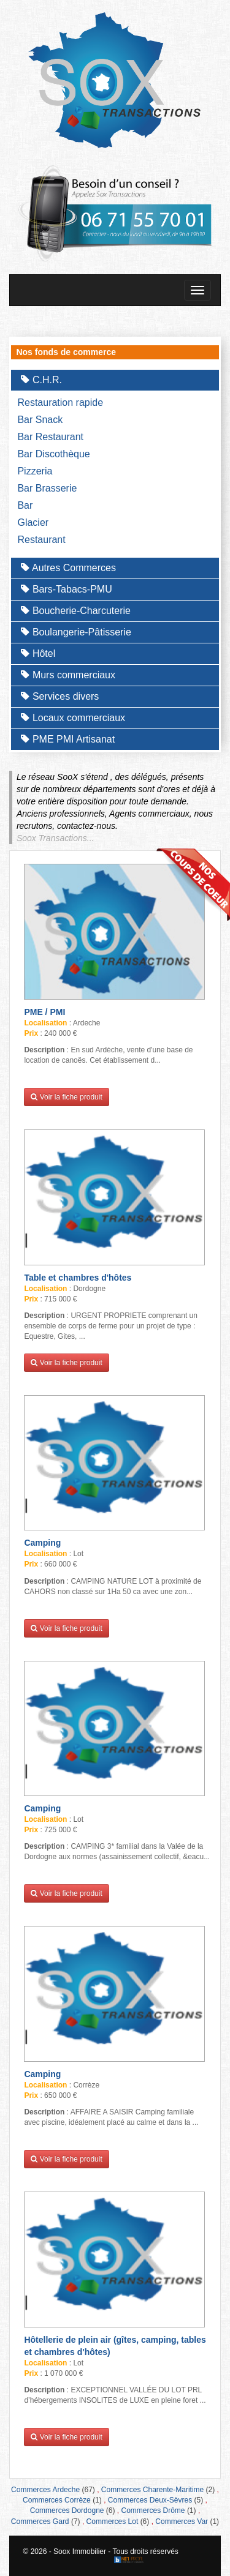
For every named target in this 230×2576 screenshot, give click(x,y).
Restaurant (41, 539)
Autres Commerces (68, 568)
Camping (42, 1543)
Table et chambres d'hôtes (77, 1277)
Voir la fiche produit (66, 1097)
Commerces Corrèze (57, 2500)
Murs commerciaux (68, 675)
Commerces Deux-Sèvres (150, 2500)
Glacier (32, 522)
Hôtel (38, 653)
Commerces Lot (112, 2521)
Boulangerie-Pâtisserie (76, 632)
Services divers (60, 696)
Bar (25, 505)
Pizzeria (34, 471)
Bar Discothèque (53, 454)
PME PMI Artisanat (68, 739)
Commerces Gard (40, 2521)
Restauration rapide (60, 402)
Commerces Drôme (153, 2510)
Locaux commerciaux (73, 718)
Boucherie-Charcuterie (76, 610)
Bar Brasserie (47, 488)
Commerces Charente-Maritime (152, 2489)
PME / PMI (44, 1012)
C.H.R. (41, 380)
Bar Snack (40, 419)
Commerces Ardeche (45, 2489)
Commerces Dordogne (67, 2510)
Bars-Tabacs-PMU (66, 589)
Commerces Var (181, 2521)
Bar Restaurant (50, 437)
